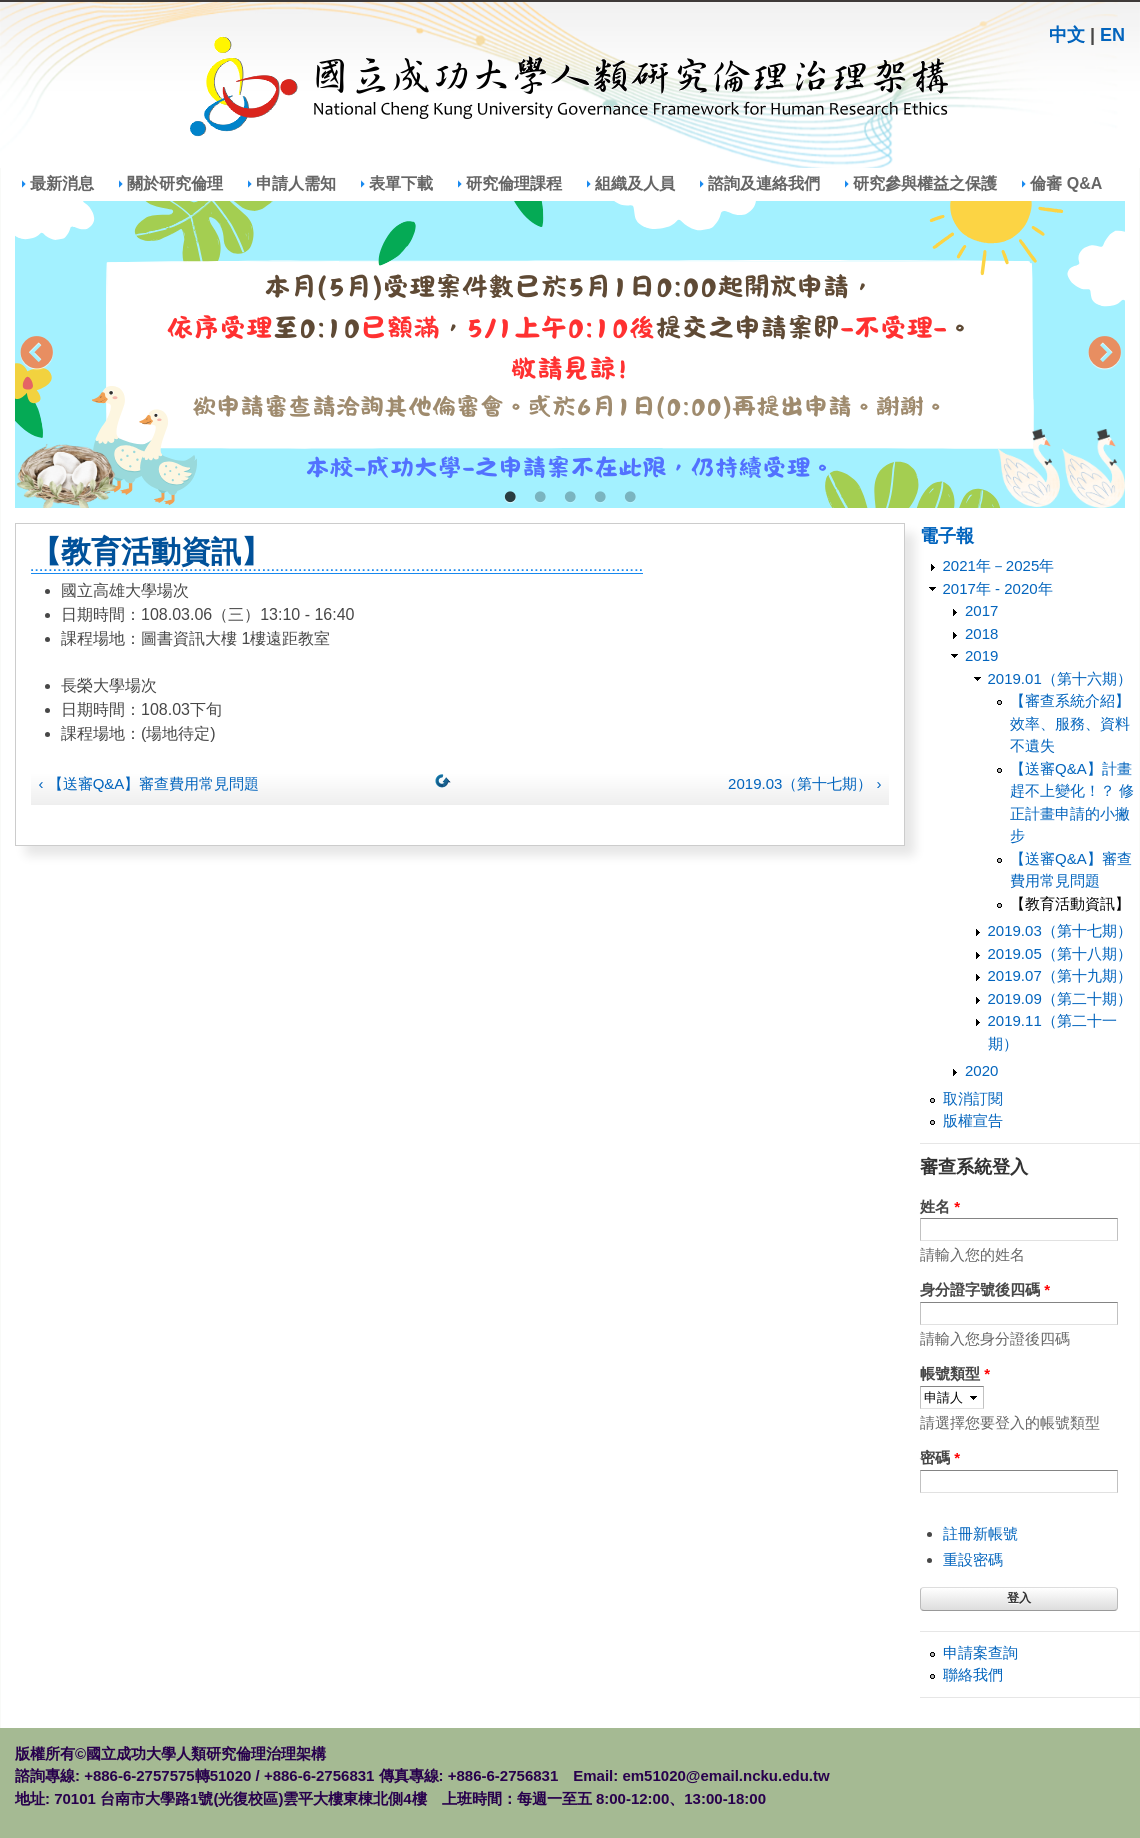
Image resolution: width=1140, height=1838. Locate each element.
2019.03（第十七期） (1060, 930)
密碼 (940, 1457)
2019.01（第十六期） (1060, 678)
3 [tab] (570, 498)
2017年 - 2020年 (998, 588)
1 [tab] (510, 498)
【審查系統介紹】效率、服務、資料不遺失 (1070, 723)
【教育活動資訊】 (1070, 903)
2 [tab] (540, 498)
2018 (981, 633)
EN (1112, 35)
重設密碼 (973, 1559)
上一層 (447, 785)
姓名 (940, 1206)
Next (1104, 355)
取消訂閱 (973, 1098)
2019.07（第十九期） (1060, 975)
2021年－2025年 (999, 565)
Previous (36, 355)
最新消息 (62, 183)
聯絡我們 (973, 1674)
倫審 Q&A (1066, 183)
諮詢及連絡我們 (764, 183)
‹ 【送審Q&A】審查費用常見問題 (149, 783)
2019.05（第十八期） (1060, 953)
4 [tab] (600, 498)
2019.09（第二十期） (1060, 998)
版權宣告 (973, 1120)
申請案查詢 (980, 1652)
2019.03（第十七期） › (804, 783)
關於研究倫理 (175, 183)
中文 (1067, 35)
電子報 (947, 536)
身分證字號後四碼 (985, 1289)
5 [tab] (630, 498)
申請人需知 (296, 183)
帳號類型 (955, 1373)
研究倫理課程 (514, 183)
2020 (981, 1070)
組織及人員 (635, 183)
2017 (981, 610)
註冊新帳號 (980, 1533)
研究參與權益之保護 (925, 183)
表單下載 (401, 183)
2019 (981, 655)
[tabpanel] (570, 354)
